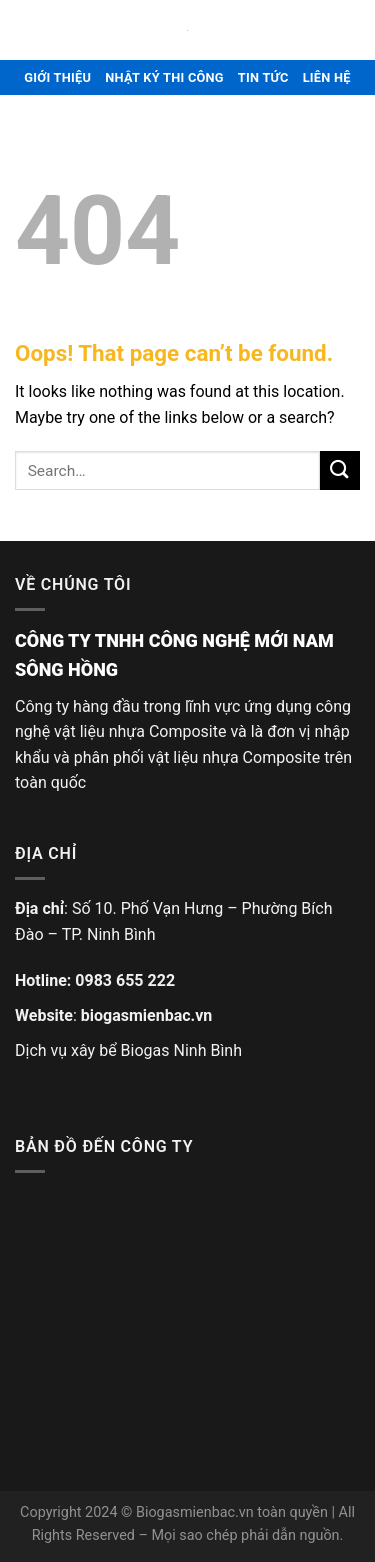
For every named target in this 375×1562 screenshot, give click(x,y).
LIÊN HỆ (327, 77)
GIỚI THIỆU (57, 77)
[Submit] (340, 470)
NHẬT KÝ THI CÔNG (164, 77)
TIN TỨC (263, 77)
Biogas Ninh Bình (181, 1050)
